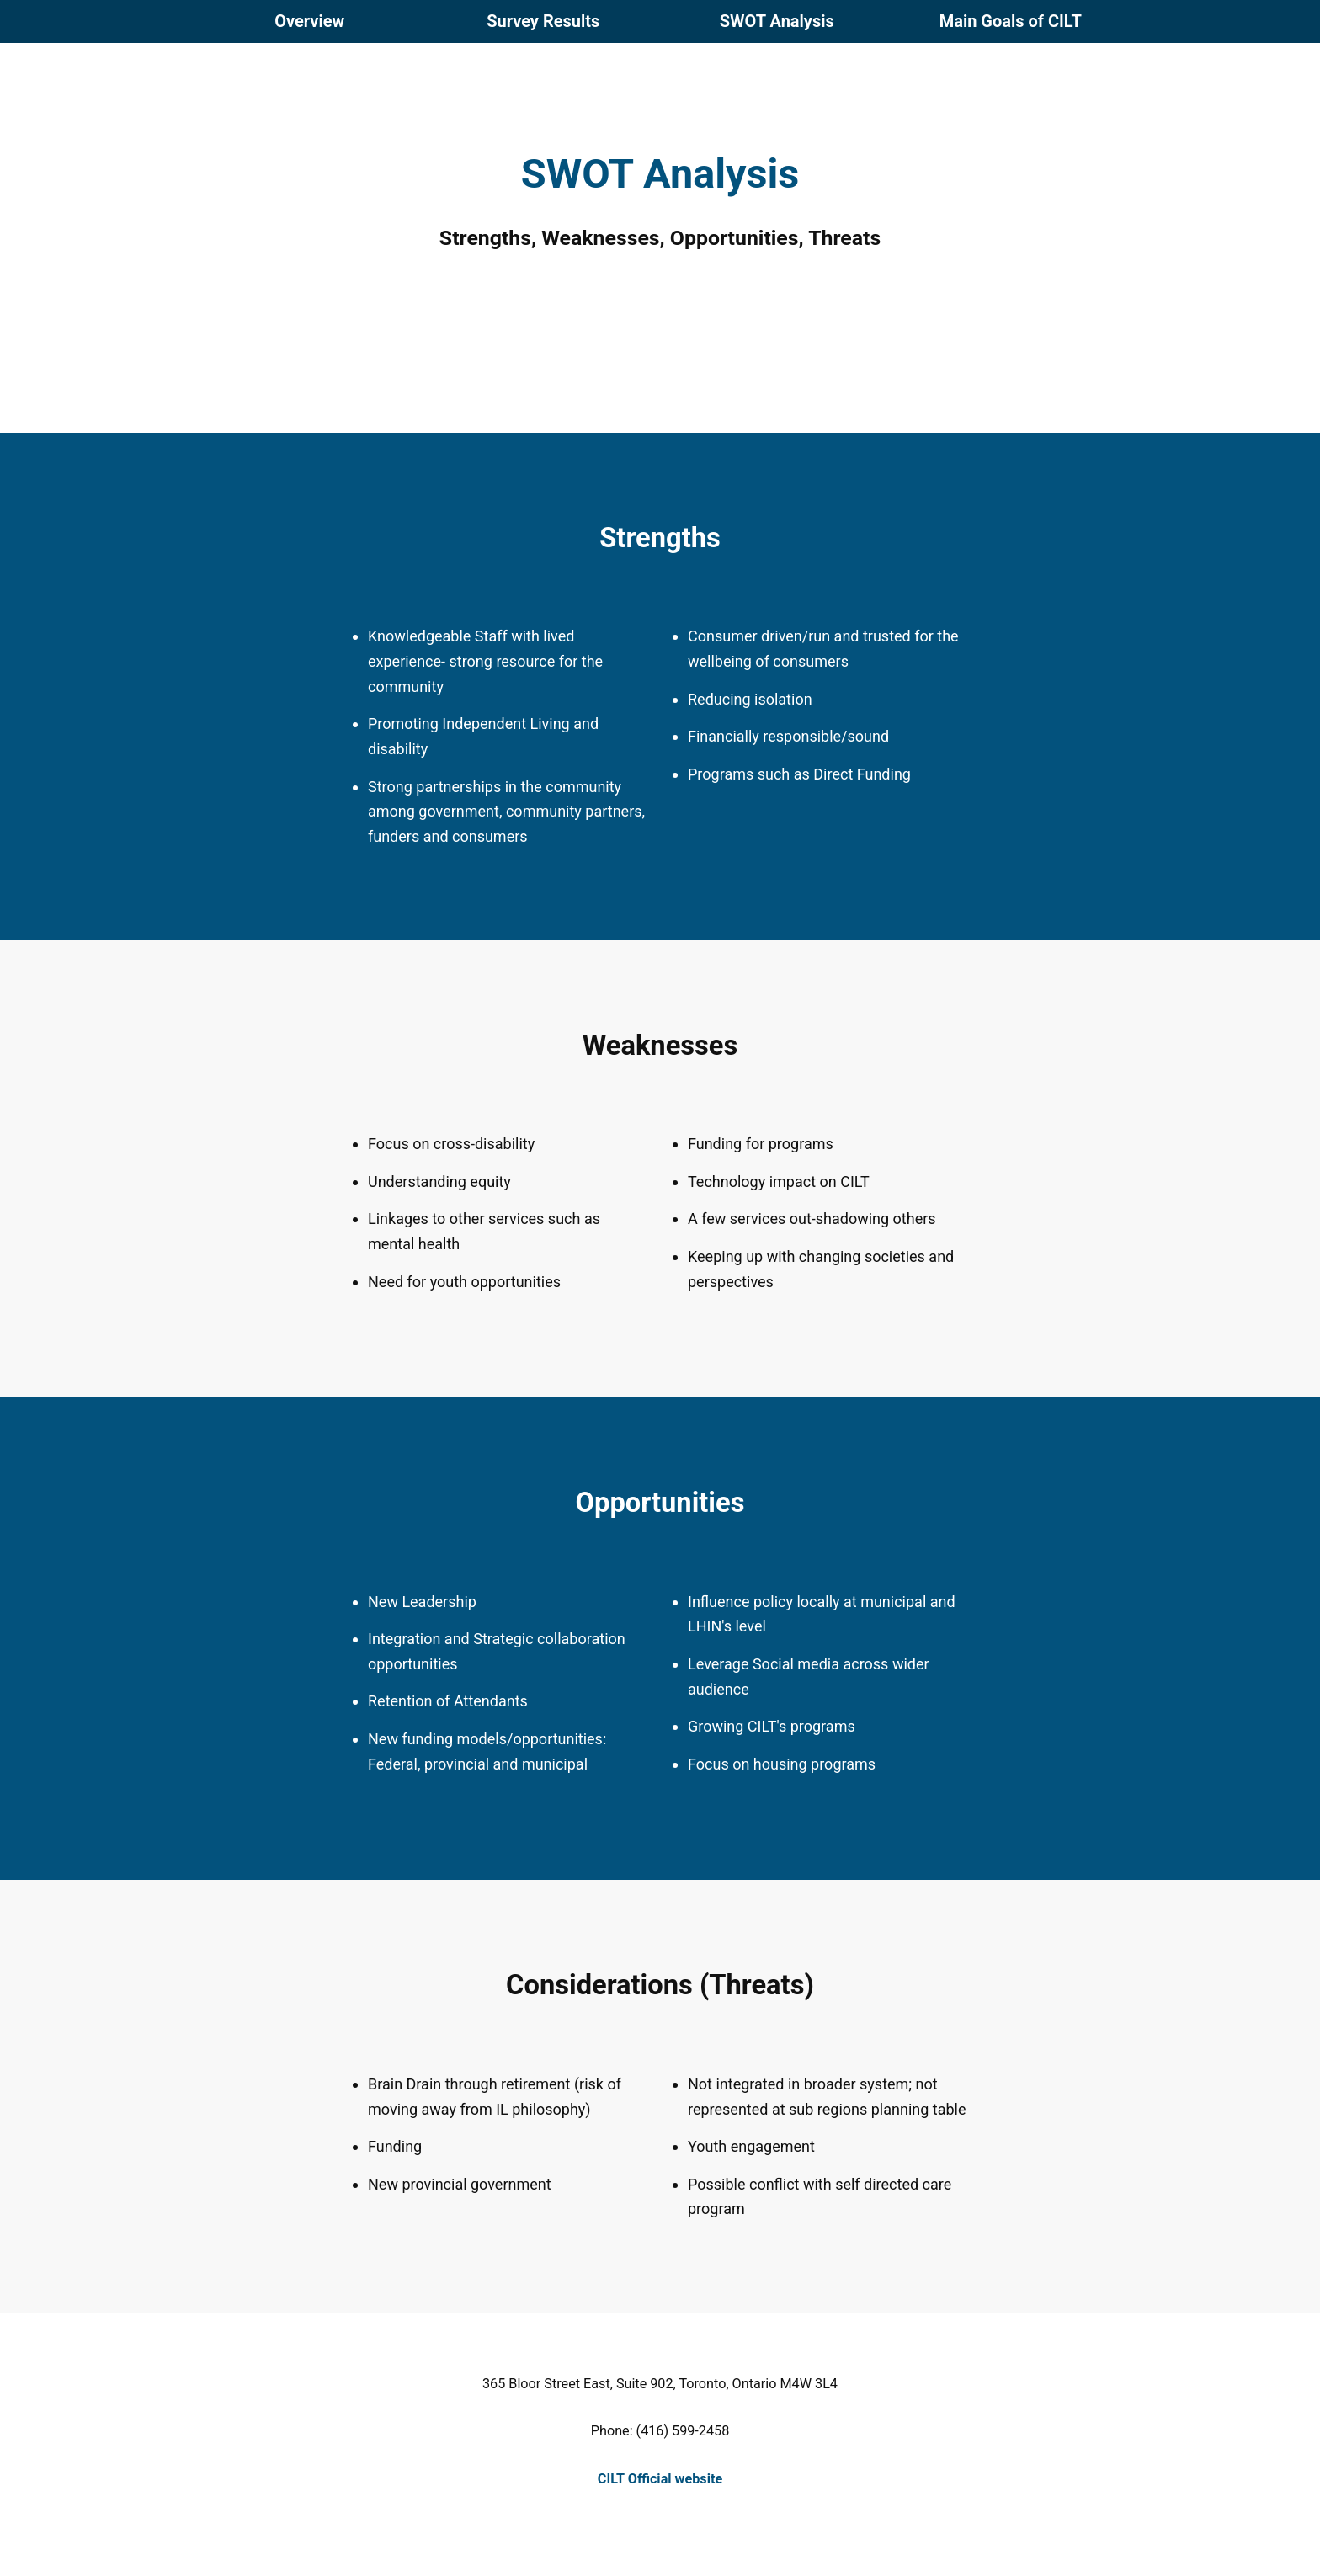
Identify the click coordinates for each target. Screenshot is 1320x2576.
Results (543, 21)
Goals (1010, 21)
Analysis (777, 21)
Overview (309, 21)
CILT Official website (660, 2479)
